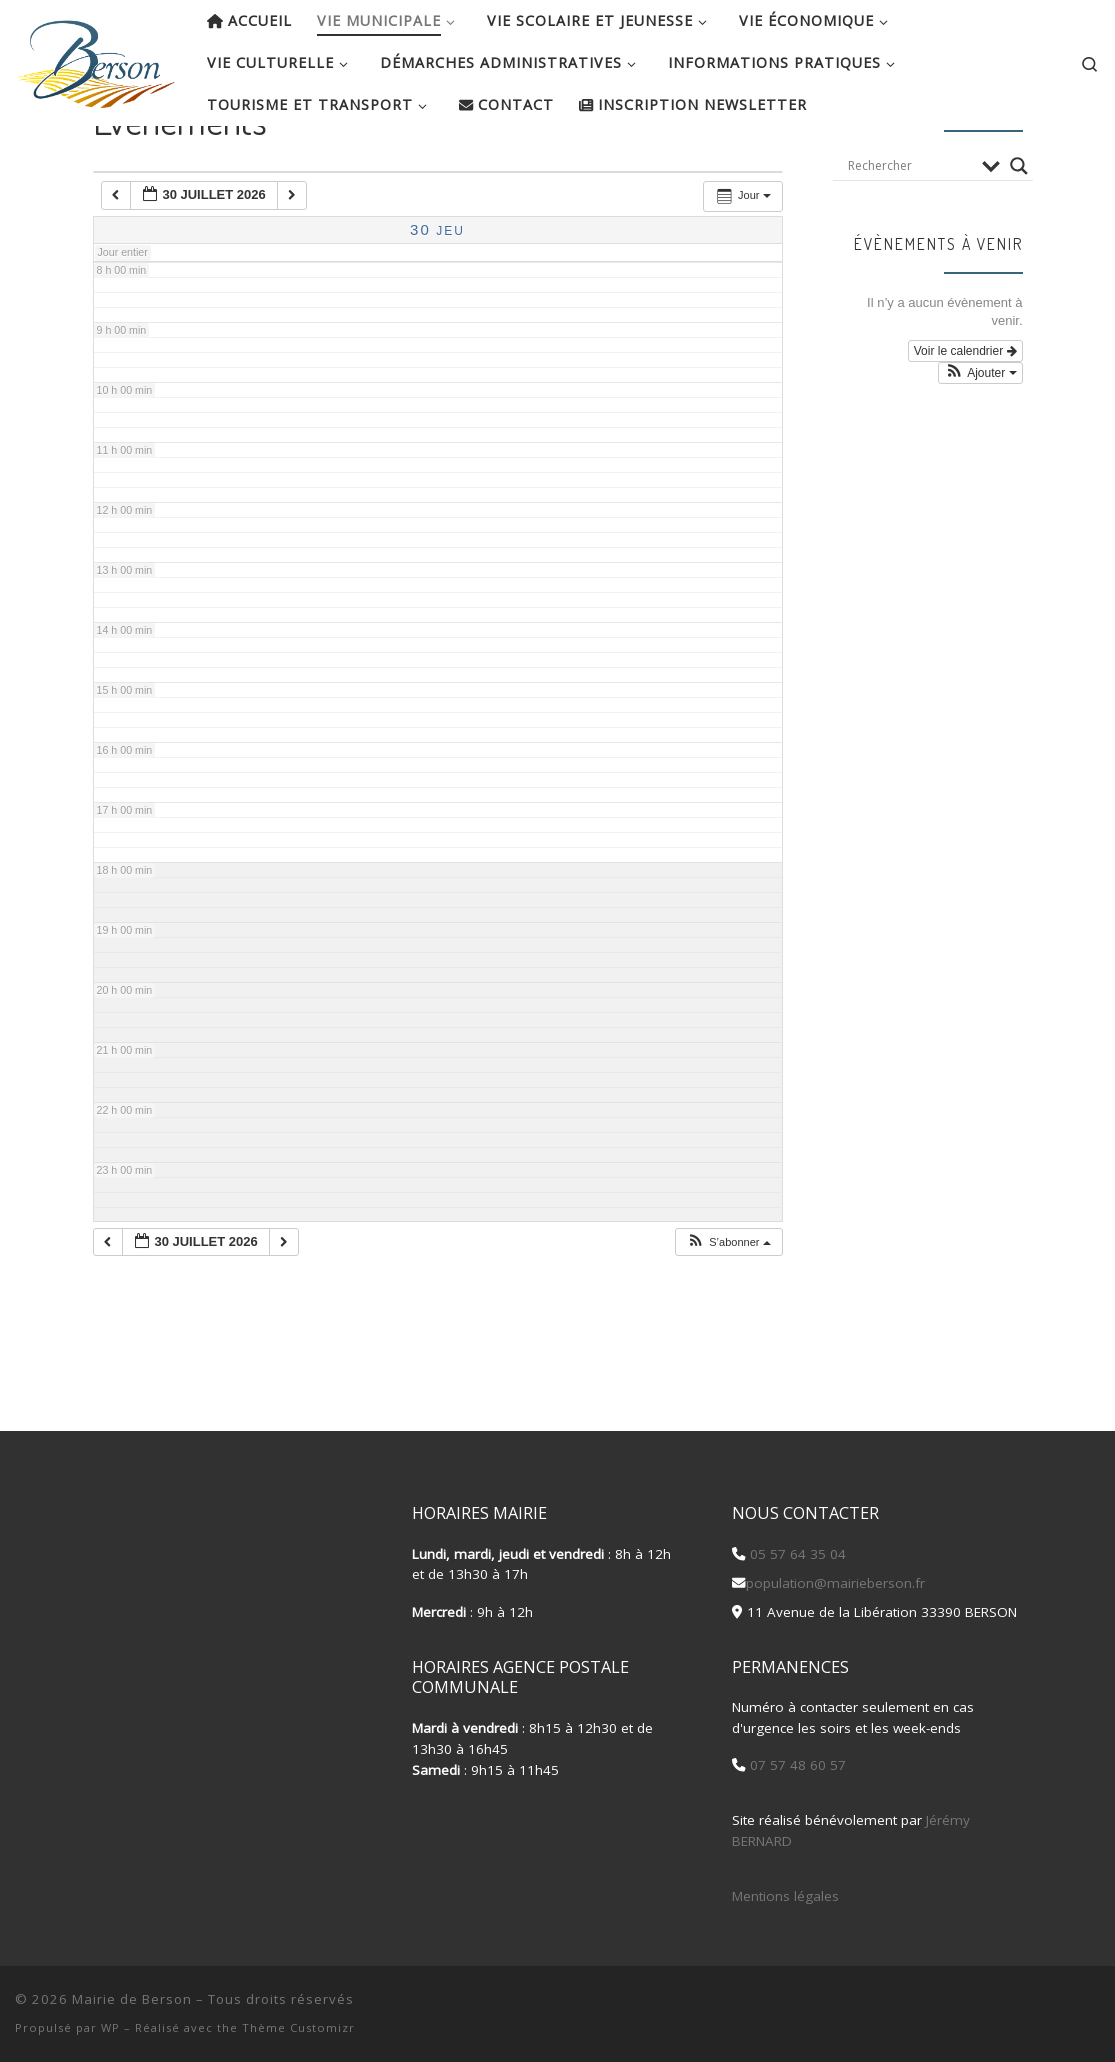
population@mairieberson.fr (835, 1583)
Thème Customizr (298, 2027)
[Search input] (910, 230)
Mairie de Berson (132, 1999)
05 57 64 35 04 (796, 1554)
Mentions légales (785, 1896)
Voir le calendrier (965, 415)
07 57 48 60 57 (796, 1766)
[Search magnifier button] (1019, 230)
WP (110, 2027)
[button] (728, 1306)
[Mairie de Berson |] (96, 58)
